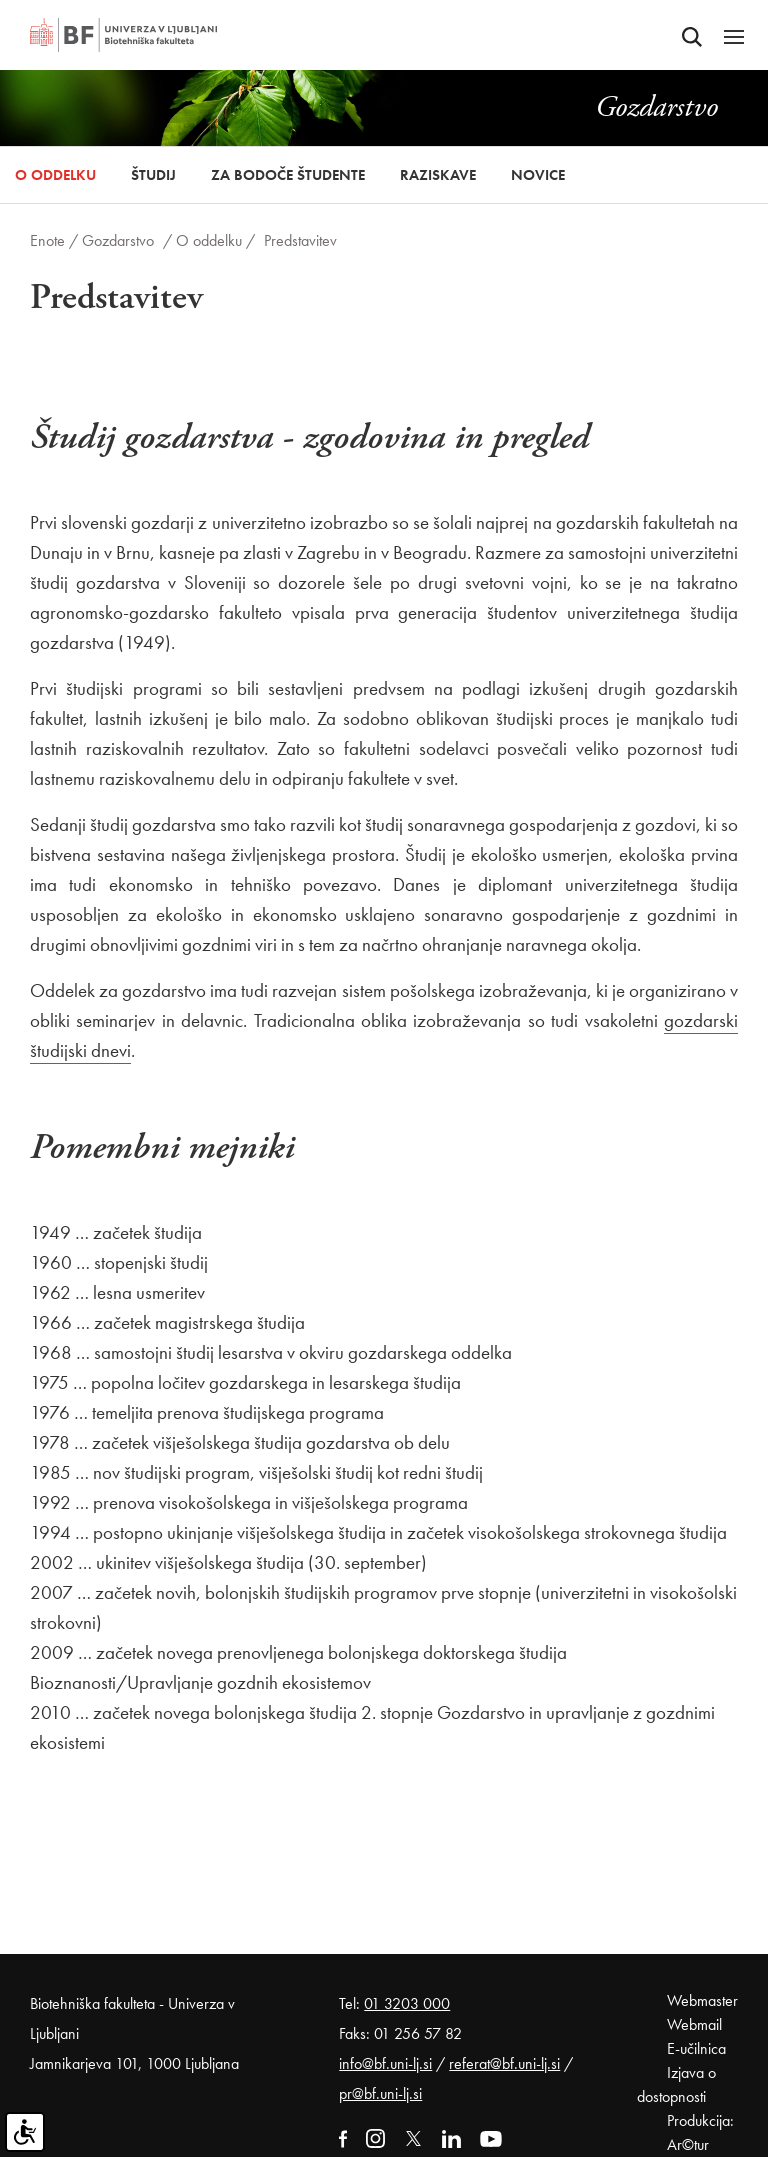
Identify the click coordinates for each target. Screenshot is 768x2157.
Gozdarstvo (118, 240)
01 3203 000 (407, 2003)
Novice (538, 175)
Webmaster (702, 2000)
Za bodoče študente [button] (288, 175)
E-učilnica (696, 2048)
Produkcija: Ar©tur (700, 2132)
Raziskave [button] (438, 175)
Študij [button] (153, 175)
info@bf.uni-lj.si (385, 2063)
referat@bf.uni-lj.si (504, 2063)
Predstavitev (300, 240)
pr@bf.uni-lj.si (380, 2093)
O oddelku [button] (55, 175)
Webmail (694, 2024)
